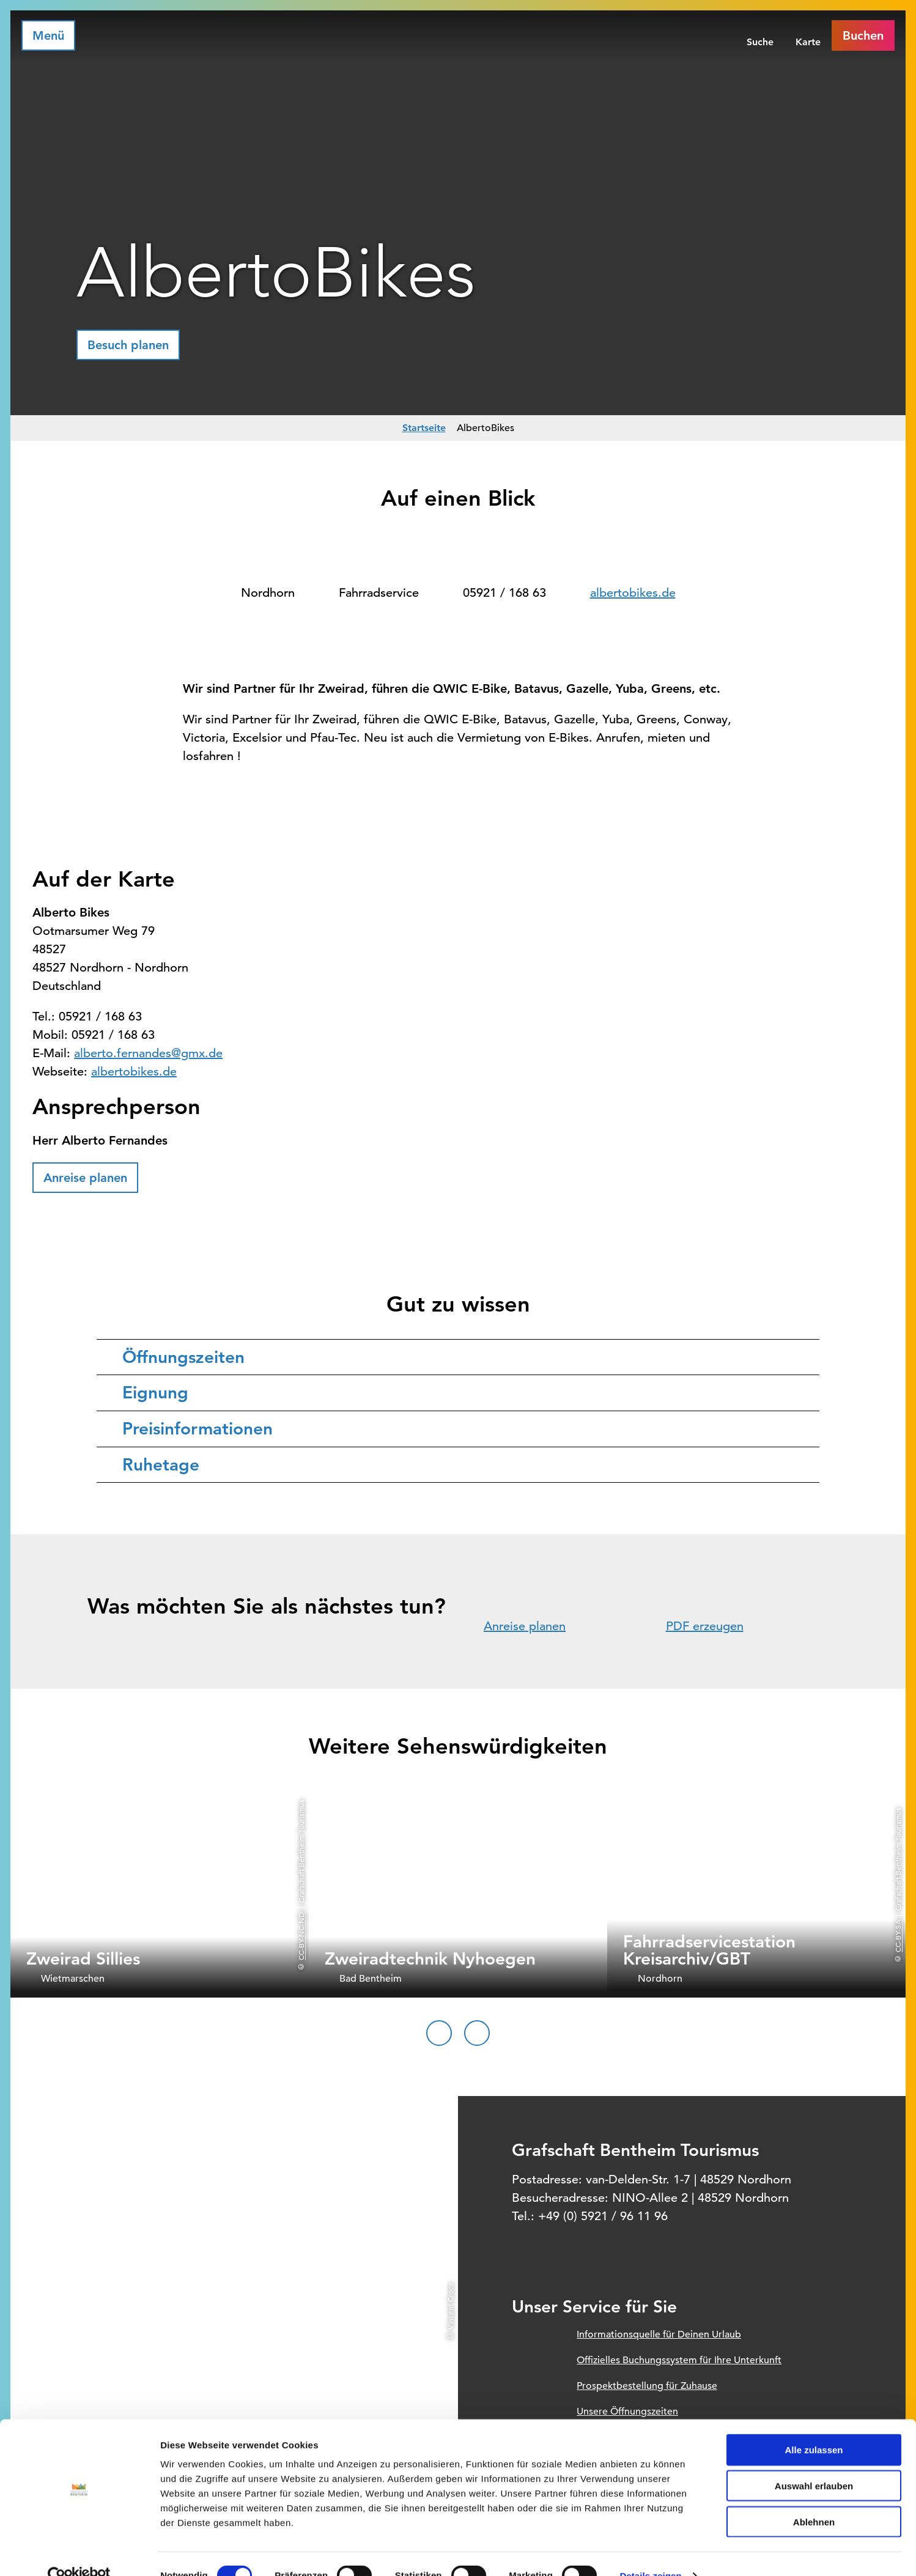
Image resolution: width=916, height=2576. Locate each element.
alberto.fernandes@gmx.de (148, 1053)
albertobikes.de (633, 592)
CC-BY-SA (898, 1936)
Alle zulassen (814, 2426)
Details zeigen (650, 2552)
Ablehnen (814, 2498)
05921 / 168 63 (504, 592)
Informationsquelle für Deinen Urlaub (659, 2334)
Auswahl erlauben (814, 2462)
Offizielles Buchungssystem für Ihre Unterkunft (679, 2360)
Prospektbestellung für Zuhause (647, 2386)
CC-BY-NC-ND (301, 1936)
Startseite (424, 428)
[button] (128, 345)
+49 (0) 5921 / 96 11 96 (603, 2216)
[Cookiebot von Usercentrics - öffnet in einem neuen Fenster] (79, 2552)
